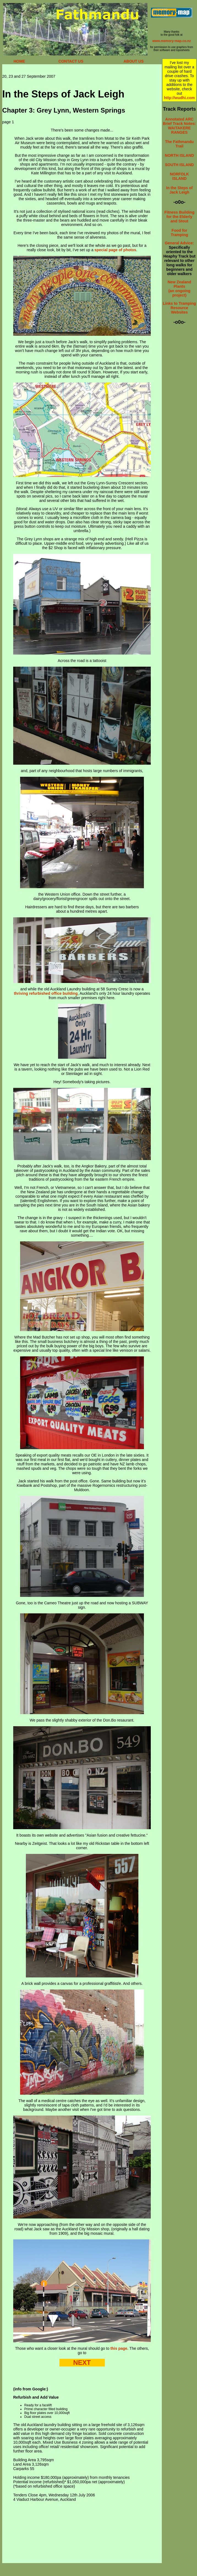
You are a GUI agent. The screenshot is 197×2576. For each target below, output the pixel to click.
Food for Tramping (179, 232)
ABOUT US (134, 61)
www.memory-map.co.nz (171, 41)
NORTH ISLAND (179, 155)
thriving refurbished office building (46, 993)
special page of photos (115, 250)
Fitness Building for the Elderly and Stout (180, 216)
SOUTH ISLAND (179, 165)
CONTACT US (70, 61)
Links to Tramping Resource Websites (179, 307)
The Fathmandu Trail (179, 143)
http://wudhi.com (179, 98)
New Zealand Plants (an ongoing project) (179, 288)
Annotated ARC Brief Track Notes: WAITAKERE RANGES (179, 126)
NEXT (82, 2362)
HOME (19, 61)
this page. (119, 2348)
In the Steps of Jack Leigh (179, 190)
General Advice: (179, 243)
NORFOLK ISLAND (179, 176)
